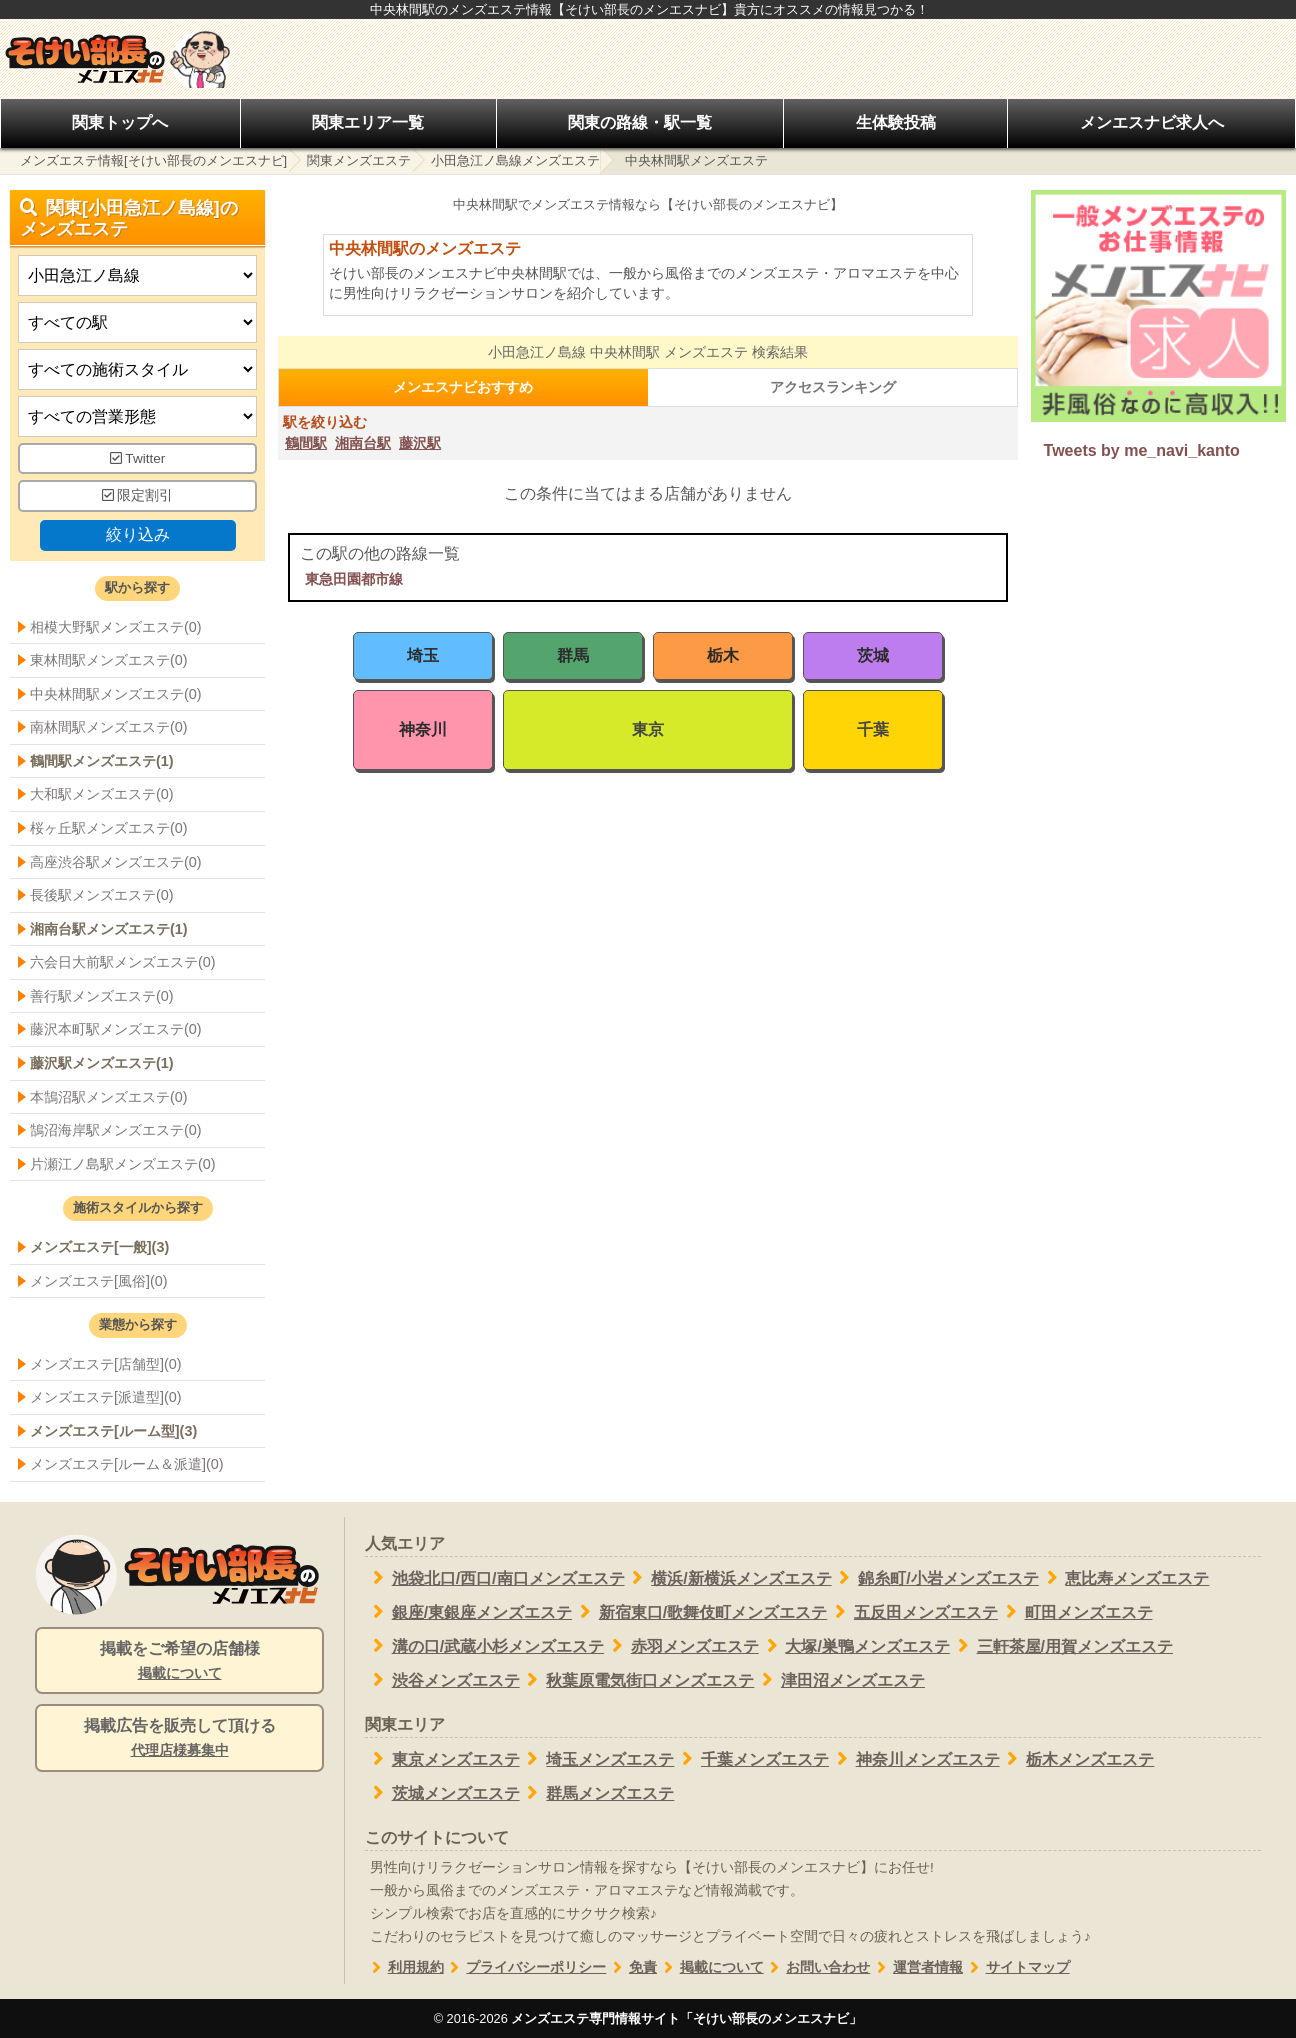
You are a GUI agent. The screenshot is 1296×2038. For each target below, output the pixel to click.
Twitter (138, 458)
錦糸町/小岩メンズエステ (935, 1578)
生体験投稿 (896, 122)
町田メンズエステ (1075, 1612)
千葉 (873, 729)
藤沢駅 (420, 443)
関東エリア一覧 (368, 122)
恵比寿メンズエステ (1124, 1578)
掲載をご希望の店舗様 (179, 1662)
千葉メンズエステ (751, 1759)
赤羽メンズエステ (681, 1646)
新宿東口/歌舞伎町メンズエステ (699, 1612)
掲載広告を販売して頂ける (179, 1739)
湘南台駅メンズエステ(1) (109, 929)
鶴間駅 (306, 443)
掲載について (710, 1967)
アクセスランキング (833, 387)
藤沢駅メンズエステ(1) (102, 1063)
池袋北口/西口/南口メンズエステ (495, 1578)
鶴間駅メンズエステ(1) (102, 761)
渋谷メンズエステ (442, 1680)
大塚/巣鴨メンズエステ (854, 1646)
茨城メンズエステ (442, 1793)
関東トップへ (120, 122)
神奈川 (423, 729)
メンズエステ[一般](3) (99, 1247)
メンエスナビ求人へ (1152, 122)
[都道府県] (137, 275)
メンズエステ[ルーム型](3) (113, 1431)
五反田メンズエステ (912, 1612)
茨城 (873, 655)
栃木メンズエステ (1077, 1759)
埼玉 (423, 655)
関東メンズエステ (359, 160)
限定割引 (138, 495)
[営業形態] (137, 416)
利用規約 (404, 1967)
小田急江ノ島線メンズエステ (515, 160)
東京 (648, 729)
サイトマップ (1016, 1967)
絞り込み (138, 534)
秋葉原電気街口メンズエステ (637, 1680)
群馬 (573, 655)
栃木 (723, 655)
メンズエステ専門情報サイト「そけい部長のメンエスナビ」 (686, 2018)
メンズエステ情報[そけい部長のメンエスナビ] (153, 160)
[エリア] (137, 322)
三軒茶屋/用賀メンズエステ (1061, 1646)
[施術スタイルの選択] (137, 369)
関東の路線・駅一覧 (640, 122)
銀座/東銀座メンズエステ (468, 1612)
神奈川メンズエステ (914, 1759)
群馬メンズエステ (597, 1793)
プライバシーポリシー (525, 1967)
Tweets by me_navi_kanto (1142, 450)
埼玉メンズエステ (597, 1759)
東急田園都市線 (354, 579)
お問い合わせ (817, 1967)
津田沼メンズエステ (839, 1680)
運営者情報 (916, 1967)
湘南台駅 (363, 443)
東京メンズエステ (442, 1759)
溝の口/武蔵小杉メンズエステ (484, 1646)
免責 (631, 1967)
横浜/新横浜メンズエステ (728, 1578)
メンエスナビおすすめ (463, 387)
